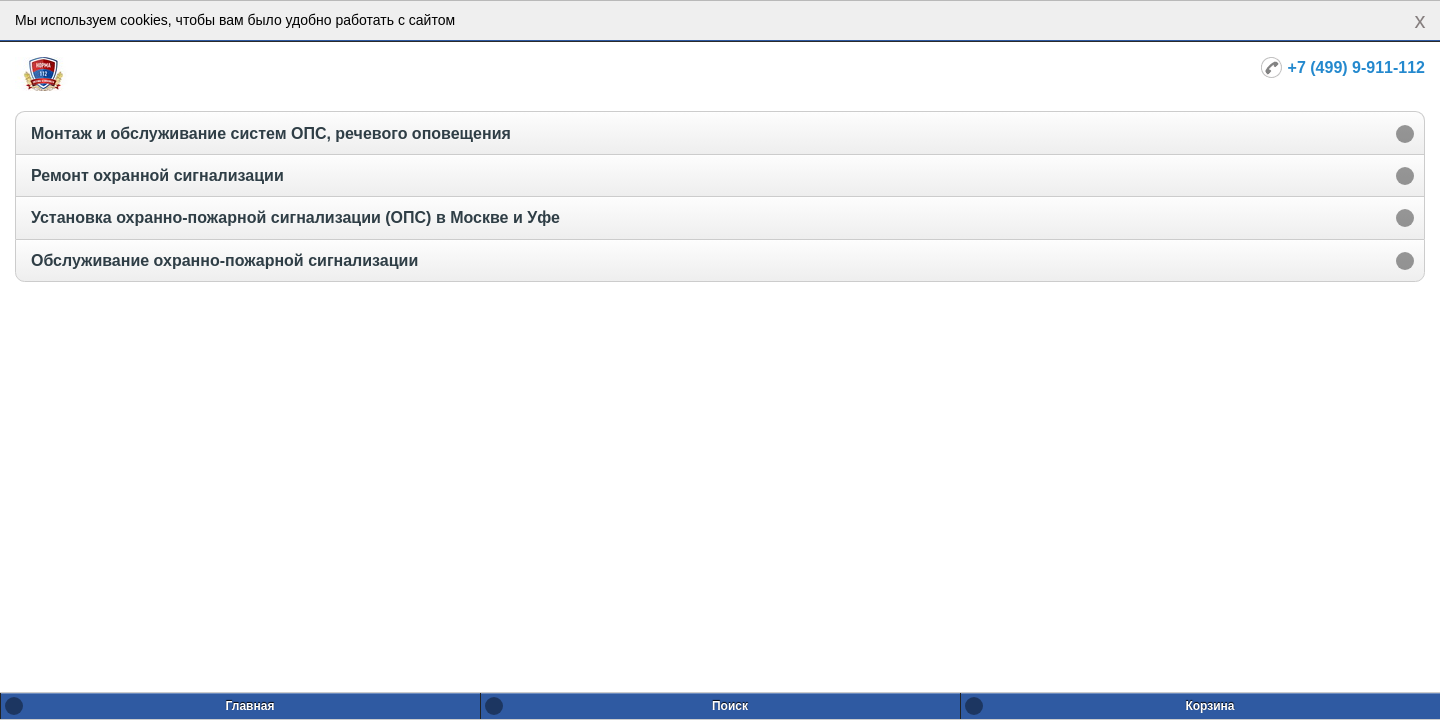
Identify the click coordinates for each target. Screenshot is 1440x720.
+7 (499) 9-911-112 (1356, 67)
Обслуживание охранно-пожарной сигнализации (224, 260)
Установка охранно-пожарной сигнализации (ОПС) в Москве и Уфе (295, 217)
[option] (720, 132)
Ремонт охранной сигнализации (157, 175)
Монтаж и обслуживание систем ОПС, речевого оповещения (271, 133)
